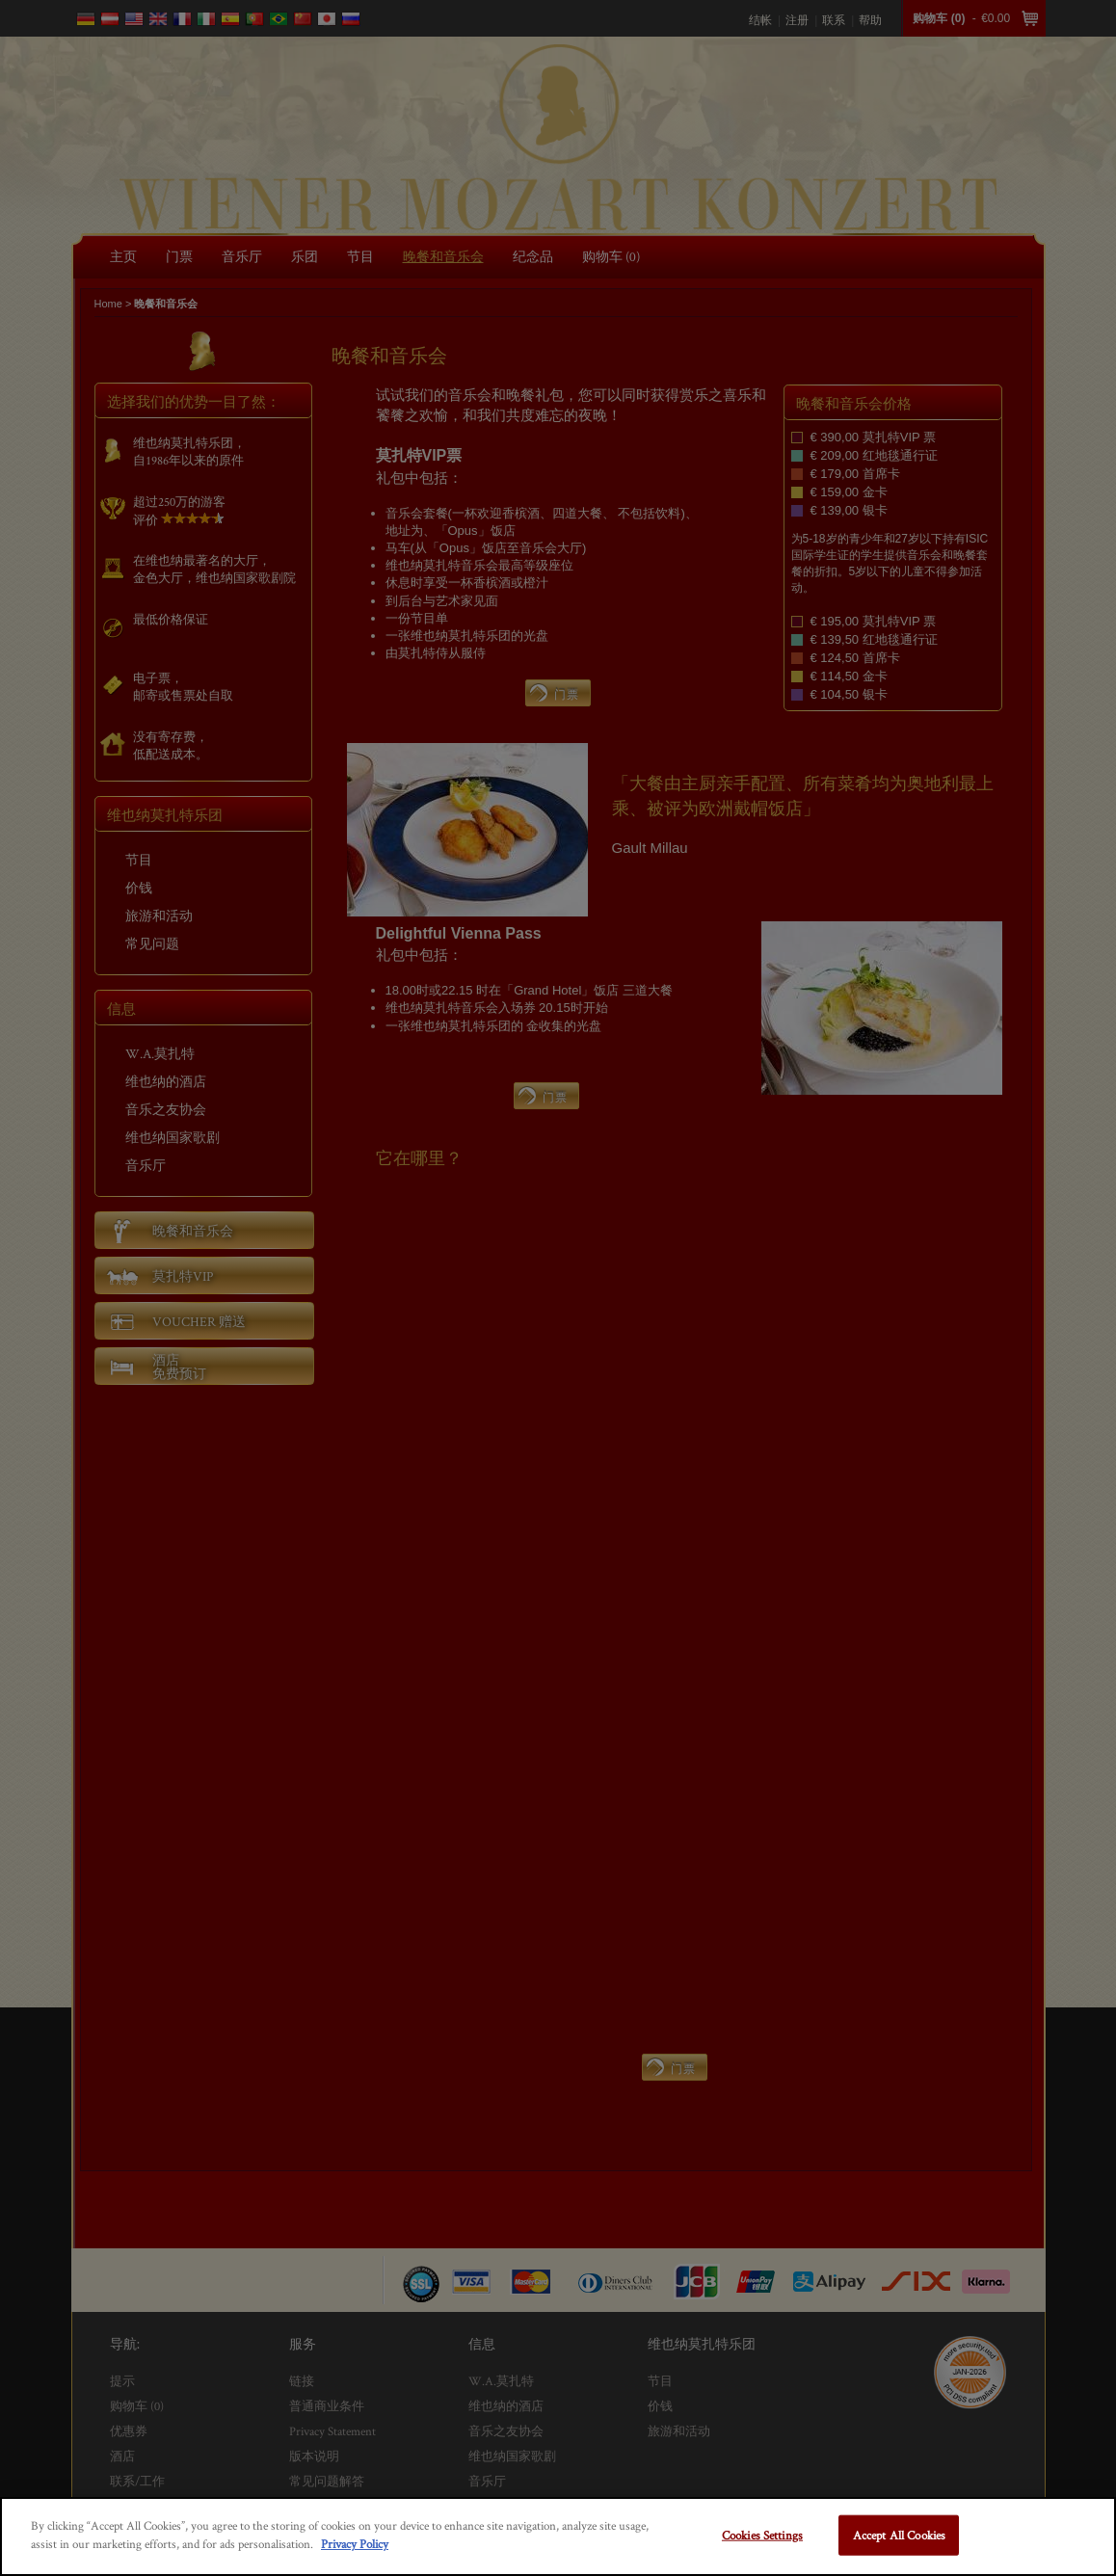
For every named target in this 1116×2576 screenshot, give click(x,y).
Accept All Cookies (899, 2535)
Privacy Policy (354, 2544)
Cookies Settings (762, 2535)
